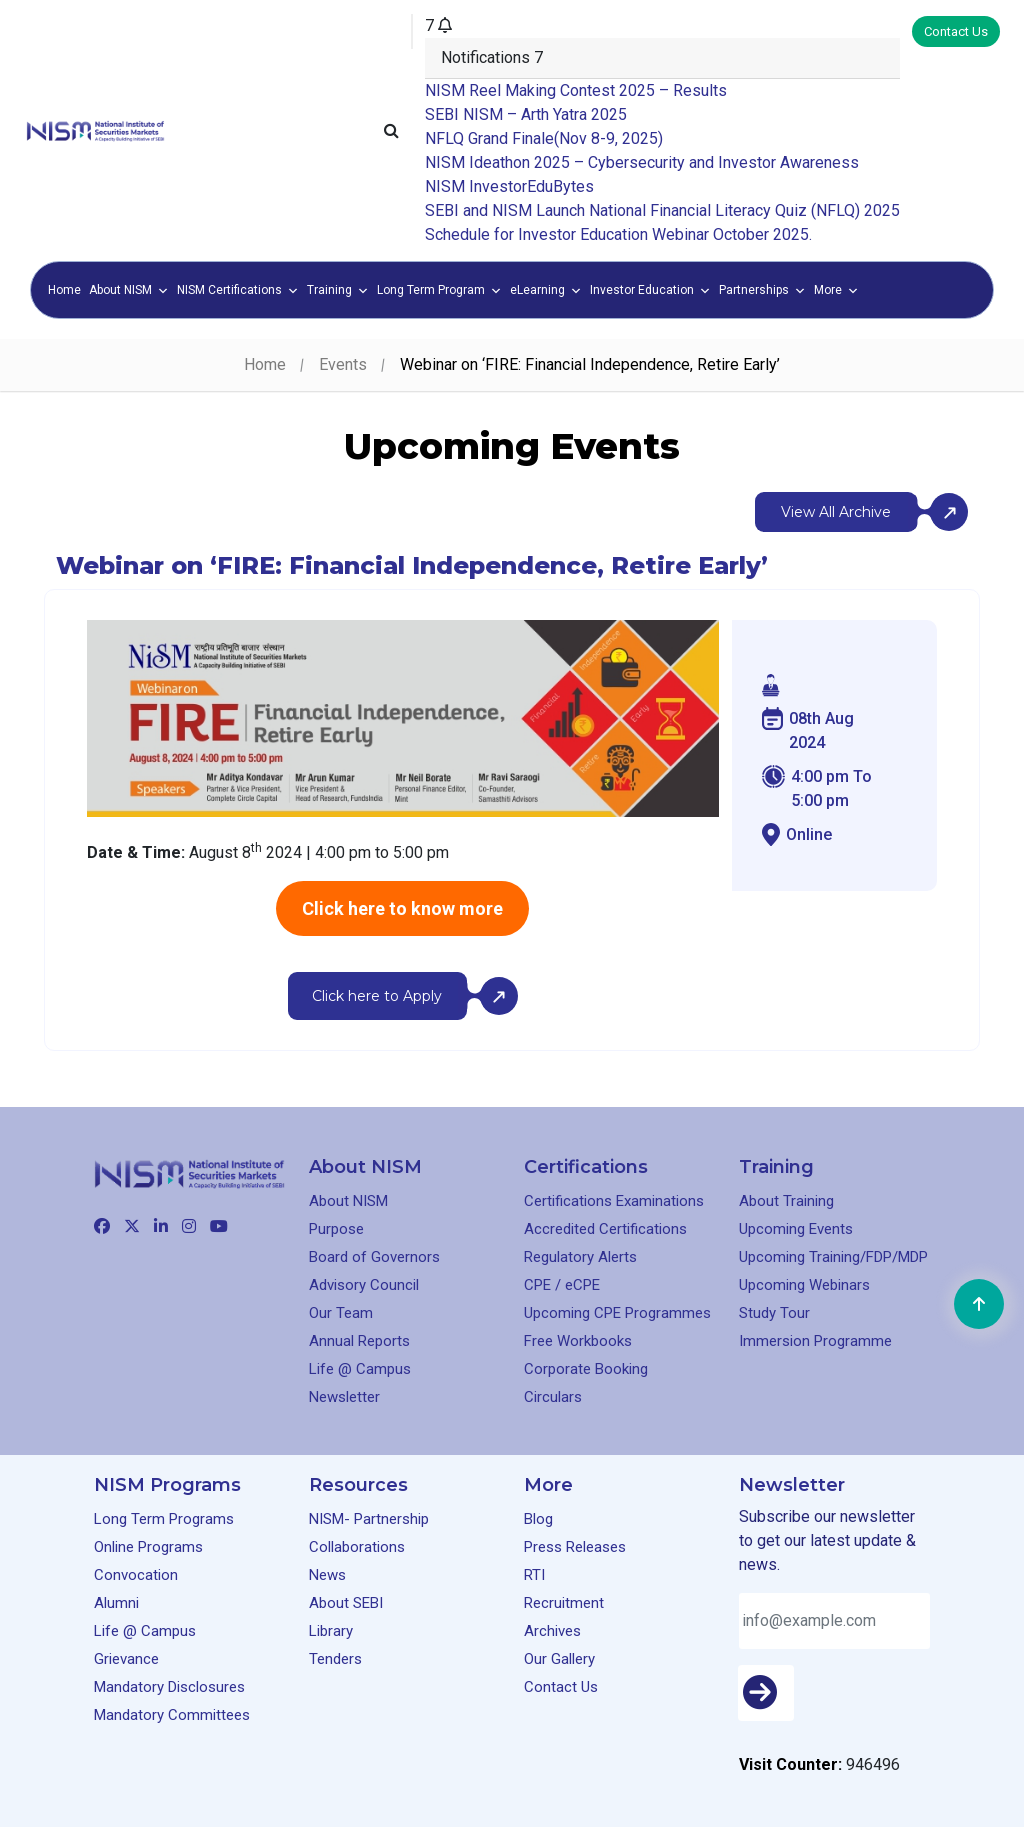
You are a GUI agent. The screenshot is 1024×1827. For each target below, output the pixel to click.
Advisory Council (364, 1285)
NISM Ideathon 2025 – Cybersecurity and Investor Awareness (642, 162)
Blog (538, 1519)
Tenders (335, 1659)
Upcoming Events (796, 1229)
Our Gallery (559, 1659)
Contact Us (956, 31)
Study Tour (774, 1313)
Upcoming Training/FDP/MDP (833, 1257)
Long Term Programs (164, 1519)
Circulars (553, 1397)
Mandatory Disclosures (169, 1687)
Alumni (116, 1603)
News (327, 1575)
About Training (786, 1201)
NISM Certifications (238, 290)
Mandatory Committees (172, 1715)
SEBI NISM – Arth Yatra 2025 (526, 114)
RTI (534, 1575)
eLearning (546, 290)
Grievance (126, 1659)
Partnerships (762, 290)
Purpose (336, 1229)
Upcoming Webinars (804, 1285)
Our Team (341, 1313)
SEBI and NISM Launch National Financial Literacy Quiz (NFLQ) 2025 (662, 210)
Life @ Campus (360, 1369)
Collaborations (357, 1547)
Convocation (136, 1575)
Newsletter (344, 1397)
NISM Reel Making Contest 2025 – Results (576, 90)
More (836, 290)
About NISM (129, 290)
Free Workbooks (578, 1341)
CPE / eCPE (562, 1285)
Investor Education (650, 290)
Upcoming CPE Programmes (617, 1313)
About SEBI (346, 1603)
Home (64, 290)
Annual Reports (359, 1341)
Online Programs (148, 1547)
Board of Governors (374, 1257)
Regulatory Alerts (580, 1257)
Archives (552, 1631)
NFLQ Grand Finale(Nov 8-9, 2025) (544, 138)
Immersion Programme (815, 1341)
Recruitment (564, 1603)
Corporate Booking (586, 1369)
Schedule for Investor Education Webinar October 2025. (618, 234)
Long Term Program (439, 290)
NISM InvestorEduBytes (509, 186)
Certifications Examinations (614, 1201)
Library (331, 1631)
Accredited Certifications (605, 1229)
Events (343, 364)
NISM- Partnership (369, 1519)
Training (338, 290)
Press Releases (575, 1547)
